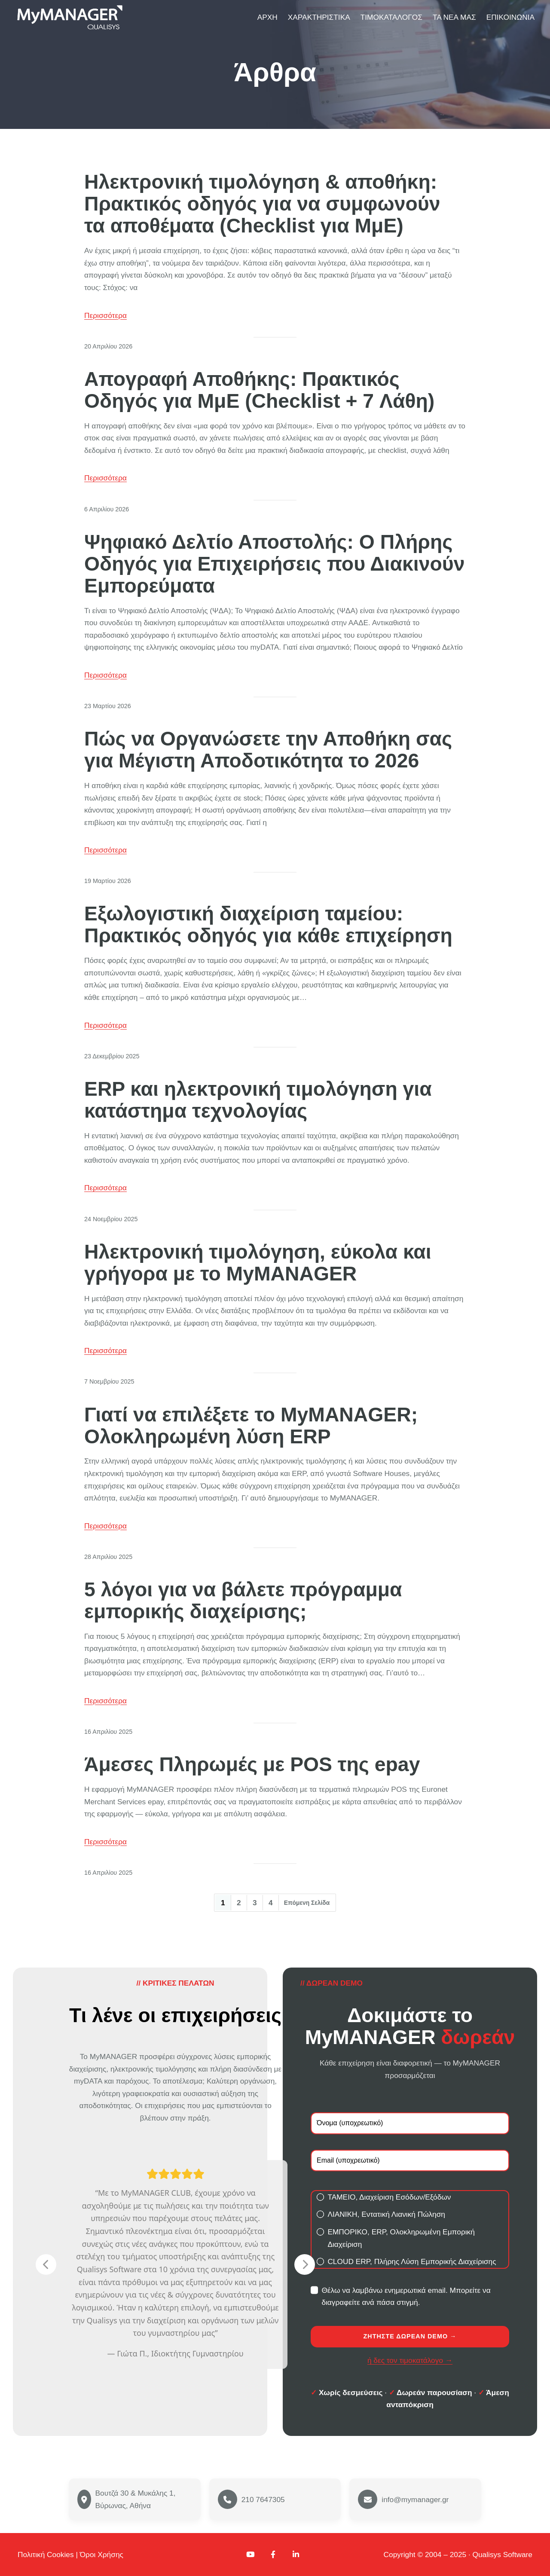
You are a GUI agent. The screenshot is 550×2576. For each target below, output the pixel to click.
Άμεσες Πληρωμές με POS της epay (252, 1764)
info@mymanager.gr (415, 2499)
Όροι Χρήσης (101, 2554)
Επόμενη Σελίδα (307, 1902)
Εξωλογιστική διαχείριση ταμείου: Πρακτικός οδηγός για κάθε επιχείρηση (268, 925)
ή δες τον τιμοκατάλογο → (409, 2360)
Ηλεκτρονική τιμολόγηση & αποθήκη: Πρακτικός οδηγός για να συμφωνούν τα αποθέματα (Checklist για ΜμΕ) (262, 204)
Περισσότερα (105, 315)
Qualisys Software (502, 2554)
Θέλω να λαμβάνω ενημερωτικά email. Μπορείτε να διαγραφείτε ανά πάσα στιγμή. (401, 2296)
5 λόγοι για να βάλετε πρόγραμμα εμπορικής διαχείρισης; (243, 1601)
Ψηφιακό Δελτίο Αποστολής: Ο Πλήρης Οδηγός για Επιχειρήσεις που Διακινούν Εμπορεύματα (274, 564)
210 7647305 (263, 2499)
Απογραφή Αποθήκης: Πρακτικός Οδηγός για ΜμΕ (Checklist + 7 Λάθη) (259, 390)
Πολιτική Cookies (46, 2554)
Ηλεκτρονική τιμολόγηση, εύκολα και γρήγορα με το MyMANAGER (257, 1263)
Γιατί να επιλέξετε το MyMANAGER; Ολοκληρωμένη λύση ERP (251, 1426)
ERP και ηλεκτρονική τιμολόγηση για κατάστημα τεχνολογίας (258, 1100)
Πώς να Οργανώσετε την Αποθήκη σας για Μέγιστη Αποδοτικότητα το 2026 (268, 750)
